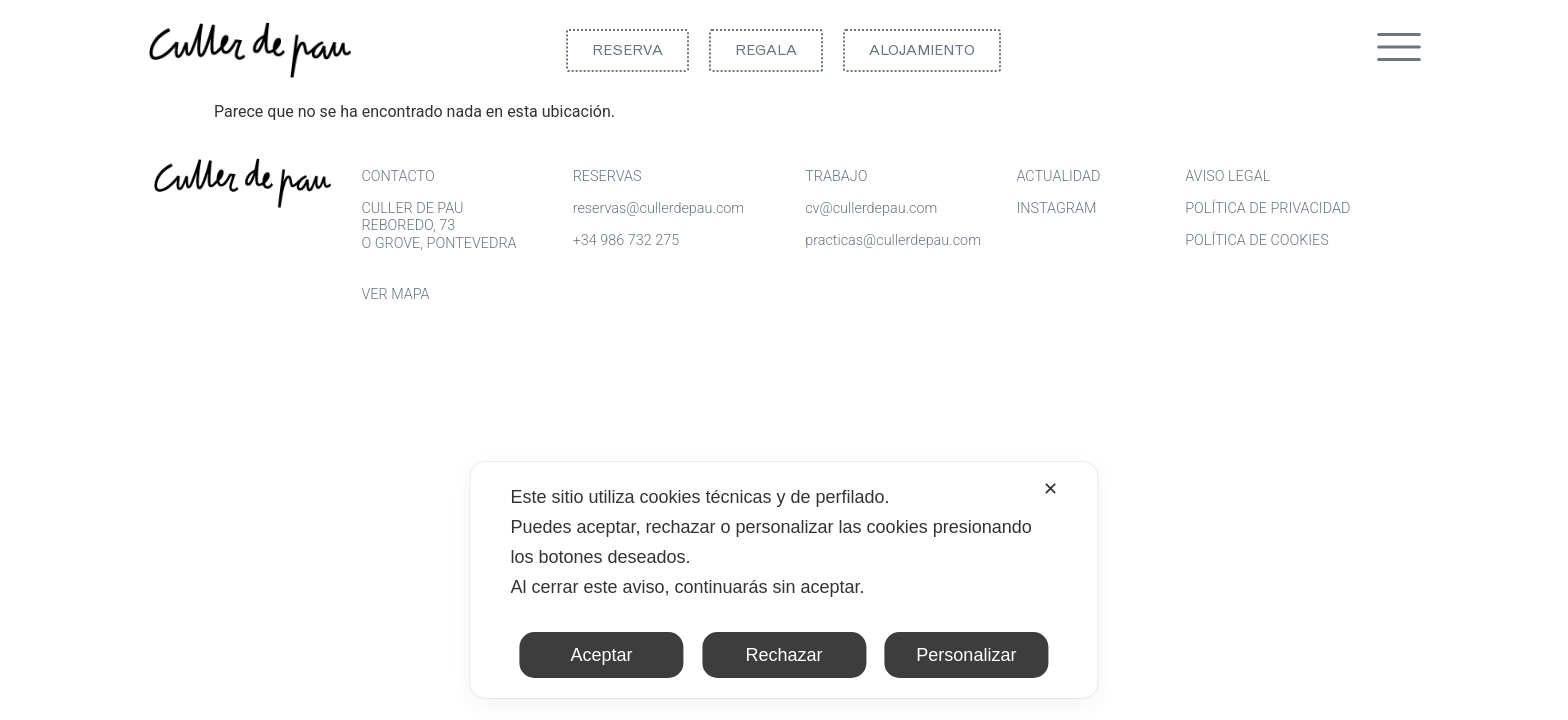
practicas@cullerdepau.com (893, 240)
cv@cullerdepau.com (871, 208)
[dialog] (783, 580)
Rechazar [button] (783, 655)
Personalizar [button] (966, 655)
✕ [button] (1050, 489)
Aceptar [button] (602, 655)
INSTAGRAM (1056, 208)
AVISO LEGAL (1227, 176)
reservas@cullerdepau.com (658, 208)
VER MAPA (395, 294)
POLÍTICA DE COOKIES (1257, 240)
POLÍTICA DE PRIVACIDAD (1267, 208)
